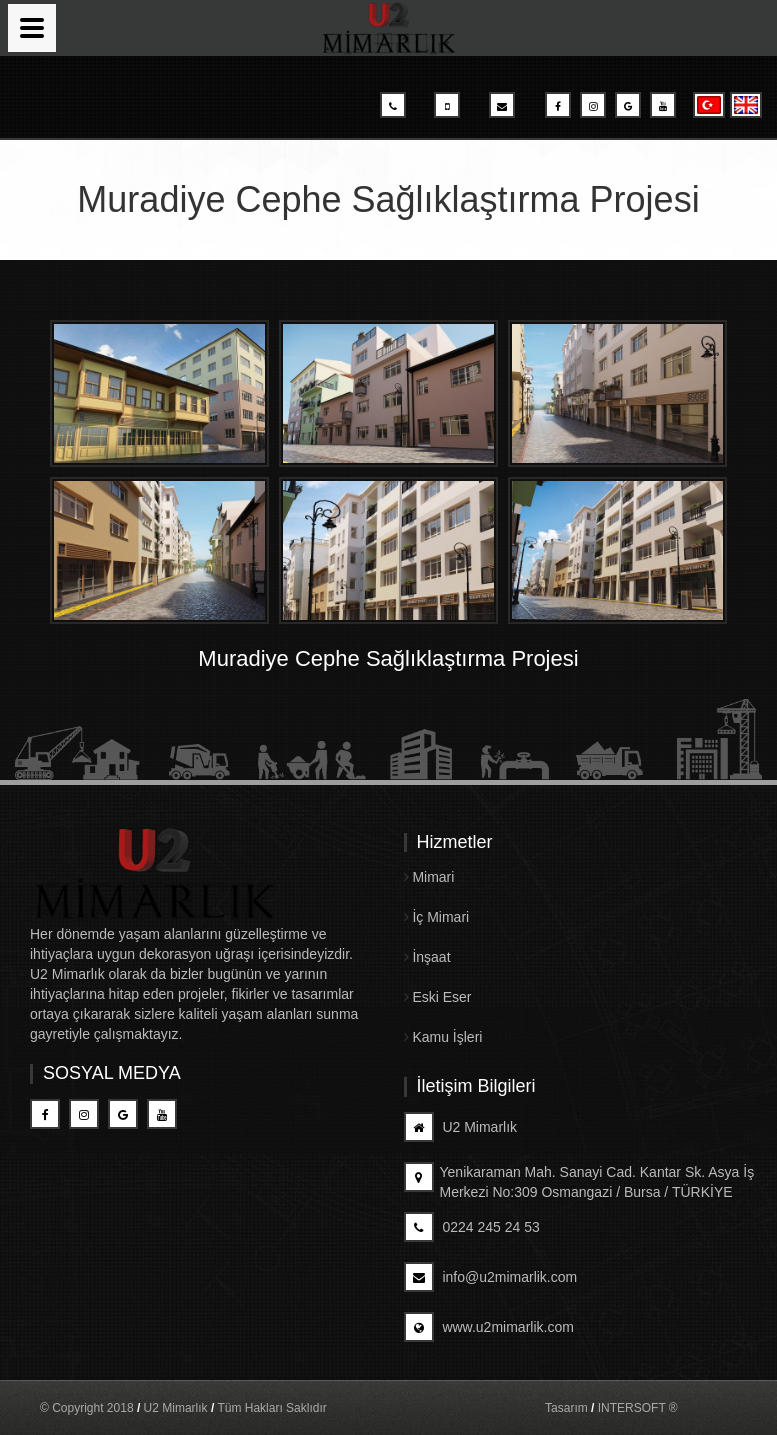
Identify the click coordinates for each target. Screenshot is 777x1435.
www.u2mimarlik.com (489, 1327)
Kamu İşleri (443, 1037)
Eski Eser (438, 997)
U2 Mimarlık (461, 1127)
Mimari (429, 877)
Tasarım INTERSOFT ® (611, 1408)
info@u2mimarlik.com (491, 1277)
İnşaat (427, 957)
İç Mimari (437, 917)
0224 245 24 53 (472, 1227)
